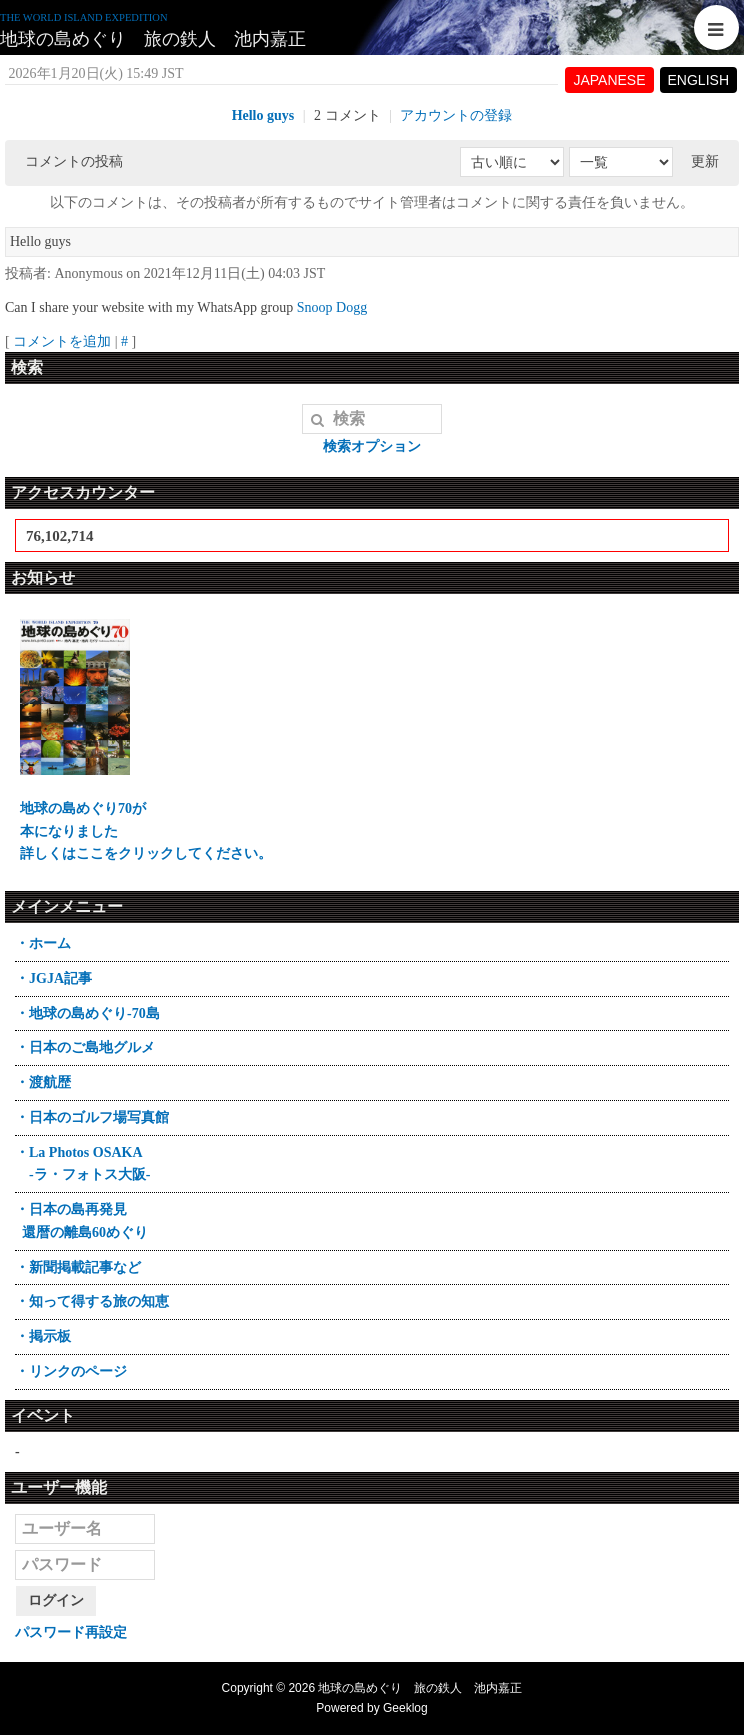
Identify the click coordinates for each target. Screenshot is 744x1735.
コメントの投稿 (74, 161)
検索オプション (372, 446)
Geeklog (405, 1708)
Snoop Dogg (332, 307)
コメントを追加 (62, 341)
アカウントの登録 (456, 115)
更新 (705, 161)
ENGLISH (698, 80)
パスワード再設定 (71, 1632)
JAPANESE (609, 80)
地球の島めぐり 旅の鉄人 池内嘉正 (153, 39)
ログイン (56, 1600)
